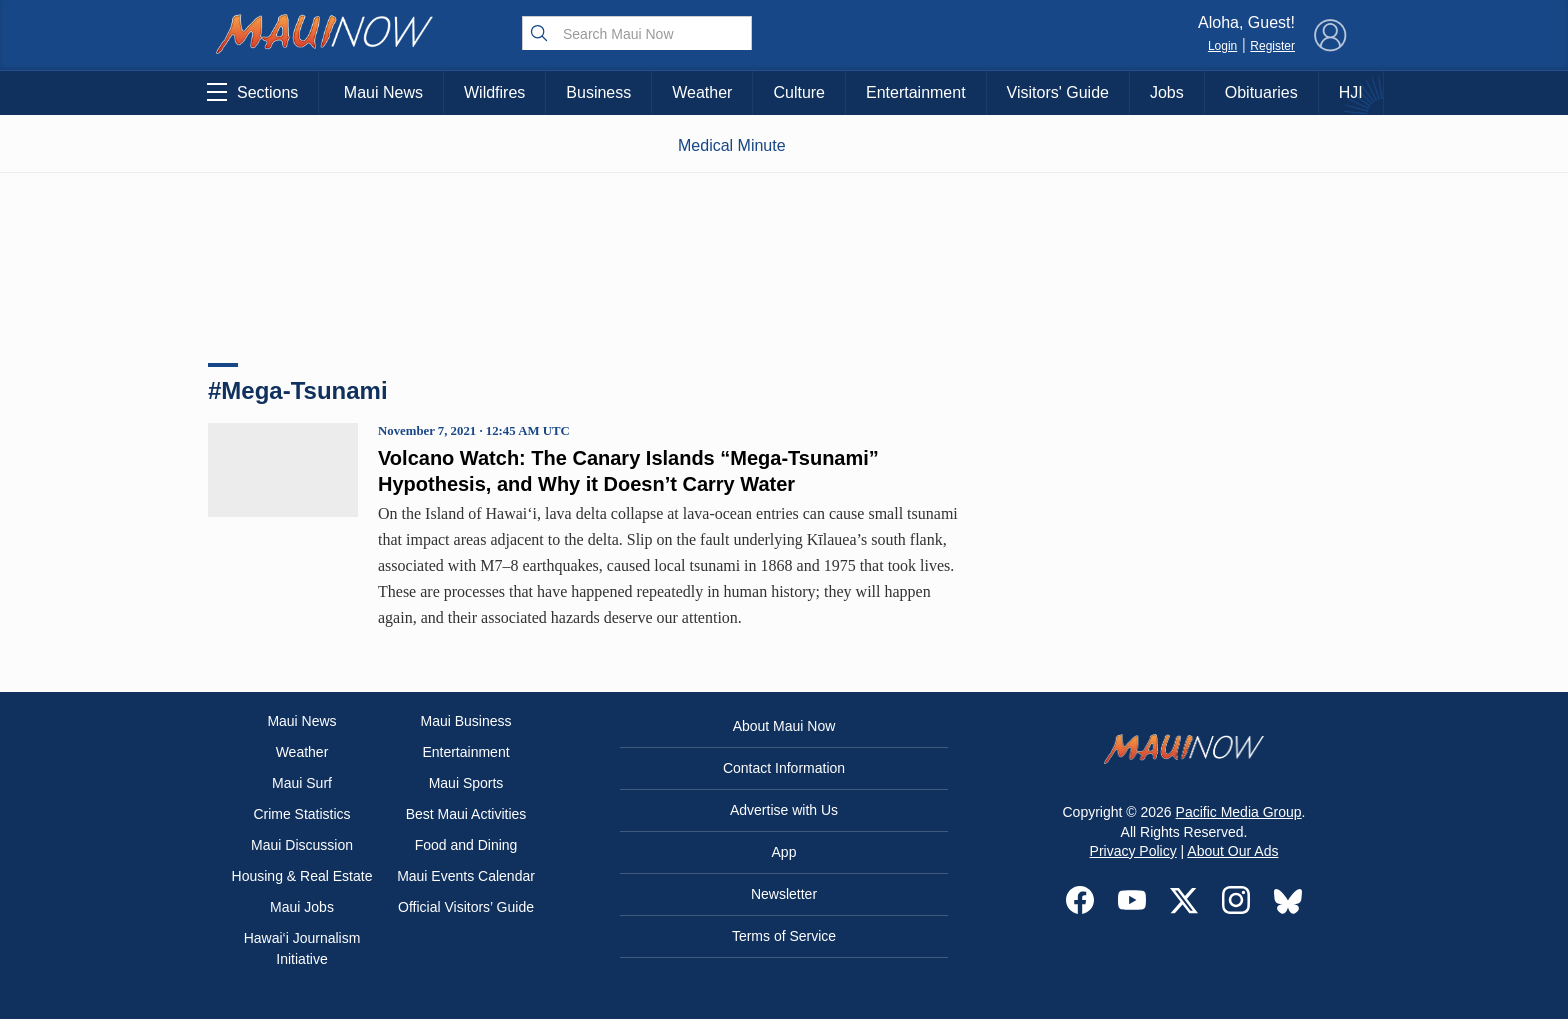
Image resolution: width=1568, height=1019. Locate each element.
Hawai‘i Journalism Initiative (302, 948)
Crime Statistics (301, 814)
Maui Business (465, 721)
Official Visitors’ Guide (466, 907)
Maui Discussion (302, 845)
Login (1222, 46)
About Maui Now (784, 726)
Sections (252, 92)
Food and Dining (466, 845)
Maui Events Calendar (466, 876)
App (784, 852)
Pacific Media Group (1239, 812)
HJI (1351, 92)
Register (1272, 46)
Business (598, 92)
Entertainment (916, 92)
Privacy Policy (1133, 851)
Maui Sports (466, 783)
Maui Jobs (302, 907)
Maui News (383, 92)
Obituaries (1261, 92)
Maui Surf (302, 783)
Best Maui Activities (466, 814)
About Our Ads (1232, 851)
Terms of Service (784, 936)
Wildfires (494, 92)
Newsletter (784, 894)
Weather (702, 92)
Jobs (1167, 92)
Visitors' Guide (1058, 92)
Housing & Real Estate (302, 876)
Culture (799, 92)
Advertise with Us (784, 810)
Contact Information (784, 768)
